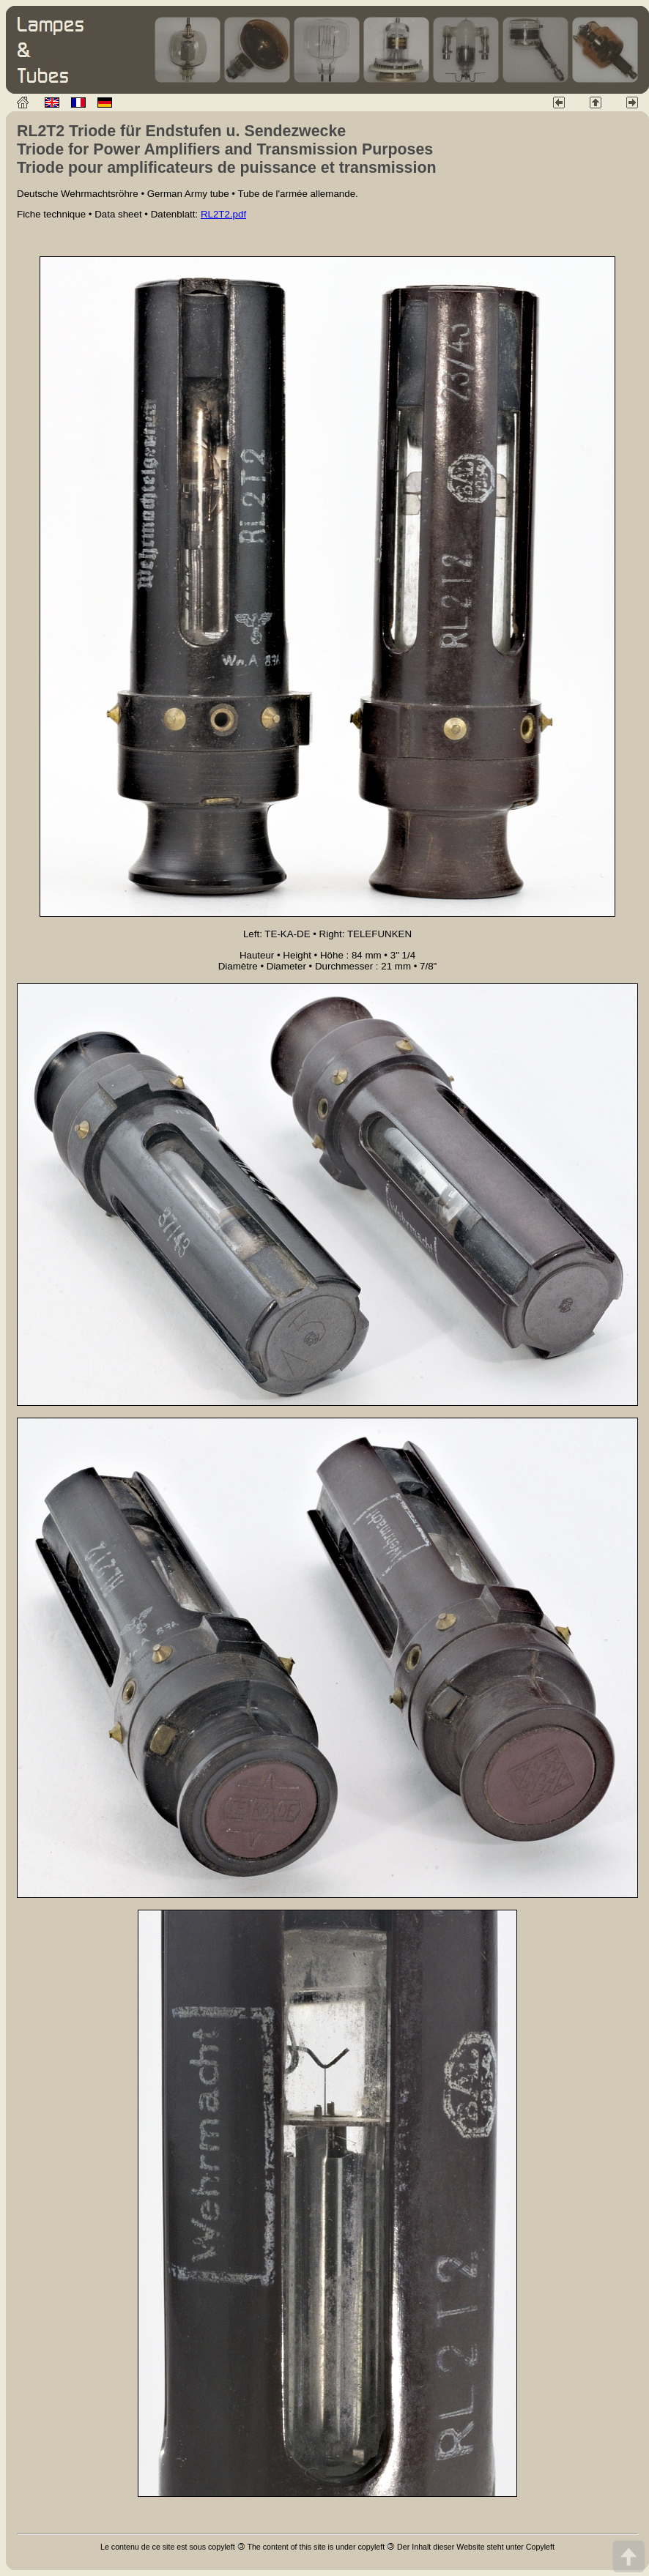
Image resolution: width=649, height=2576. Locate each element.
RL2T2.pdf (223, 214)
